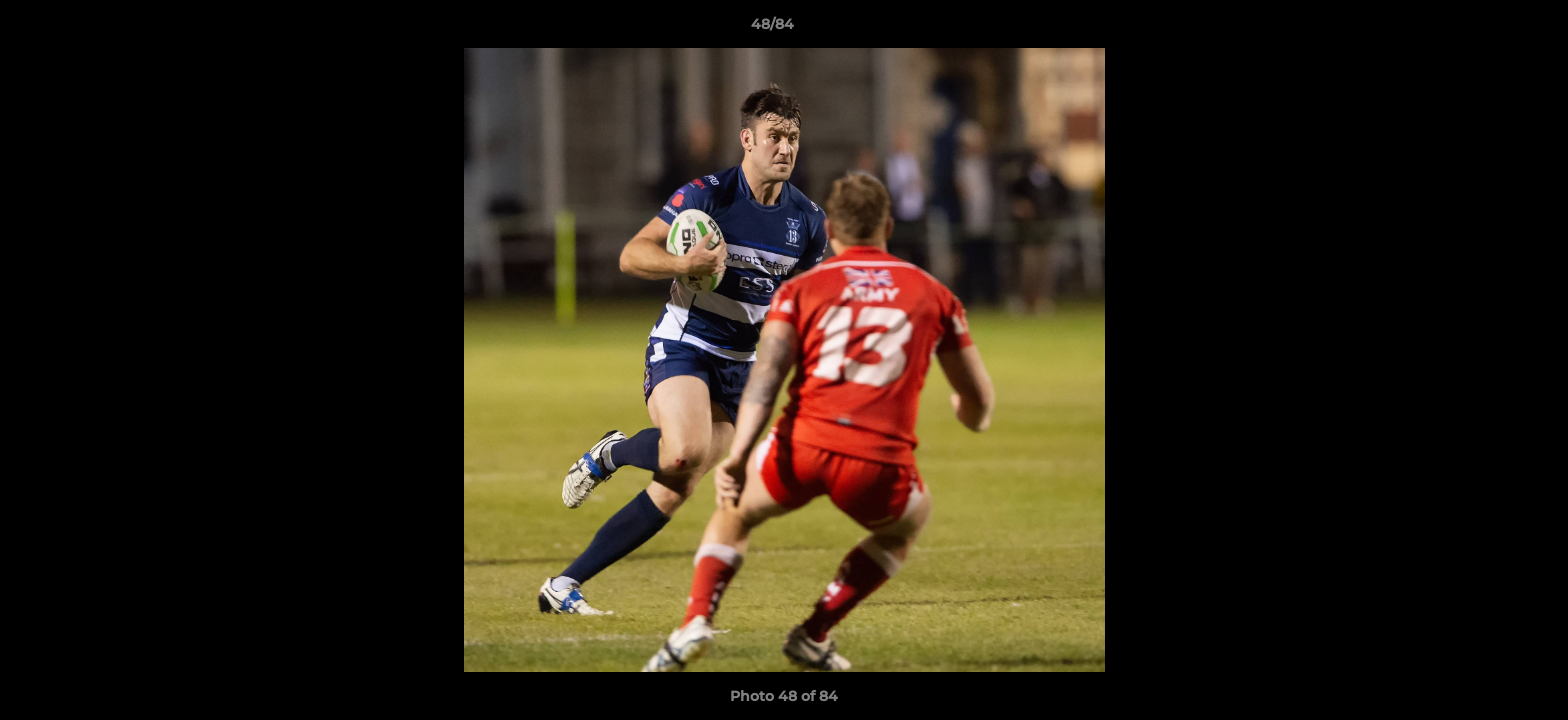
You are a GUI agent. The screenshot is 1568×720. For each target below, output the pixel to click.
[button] (1484, 29)
